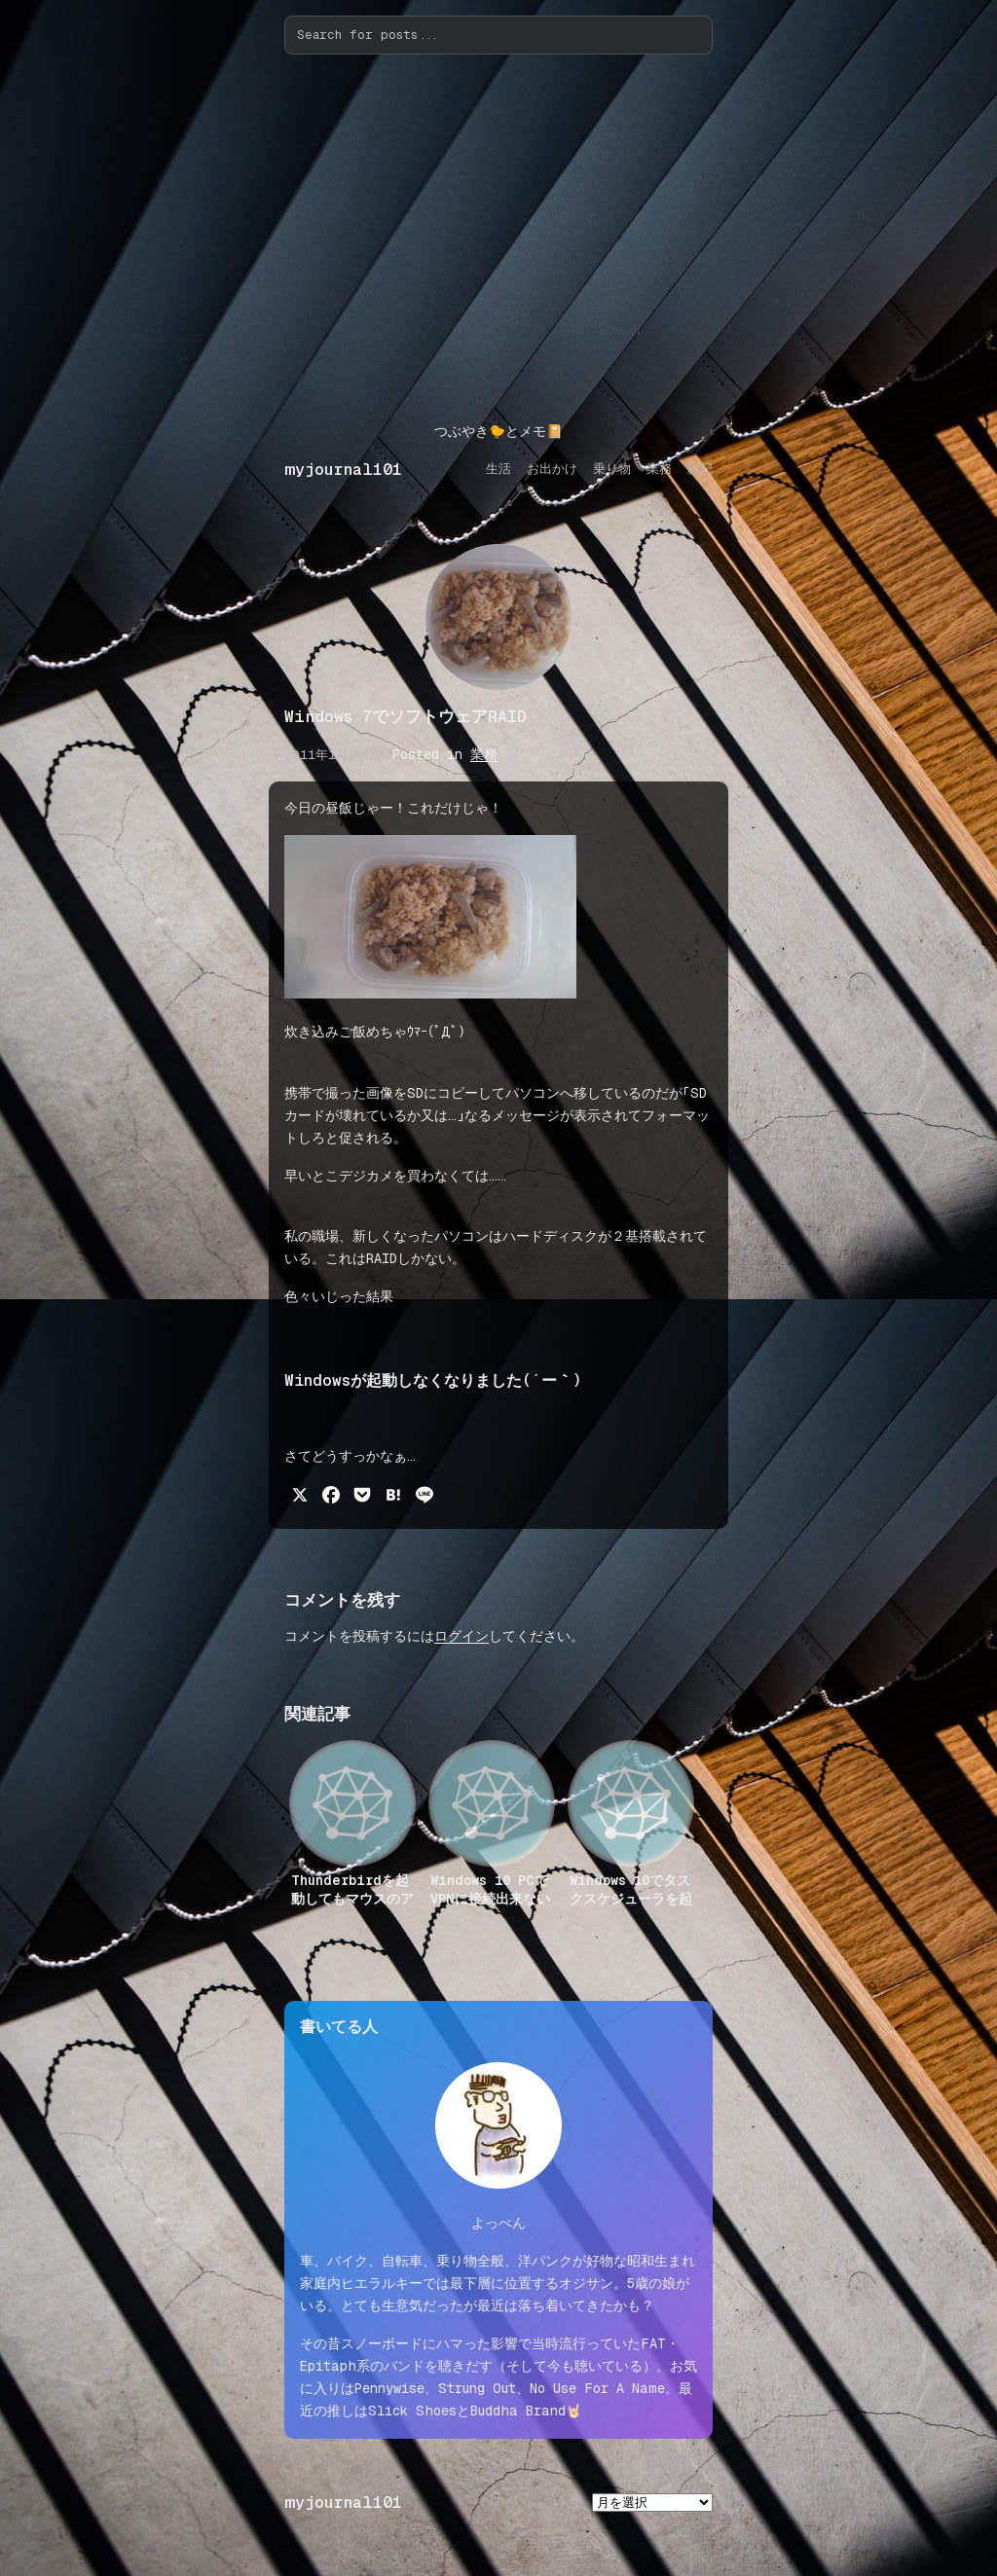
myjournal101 (343, 469)
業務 (484, 754)
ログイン (461, 1636)
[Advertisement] (498, 237)
